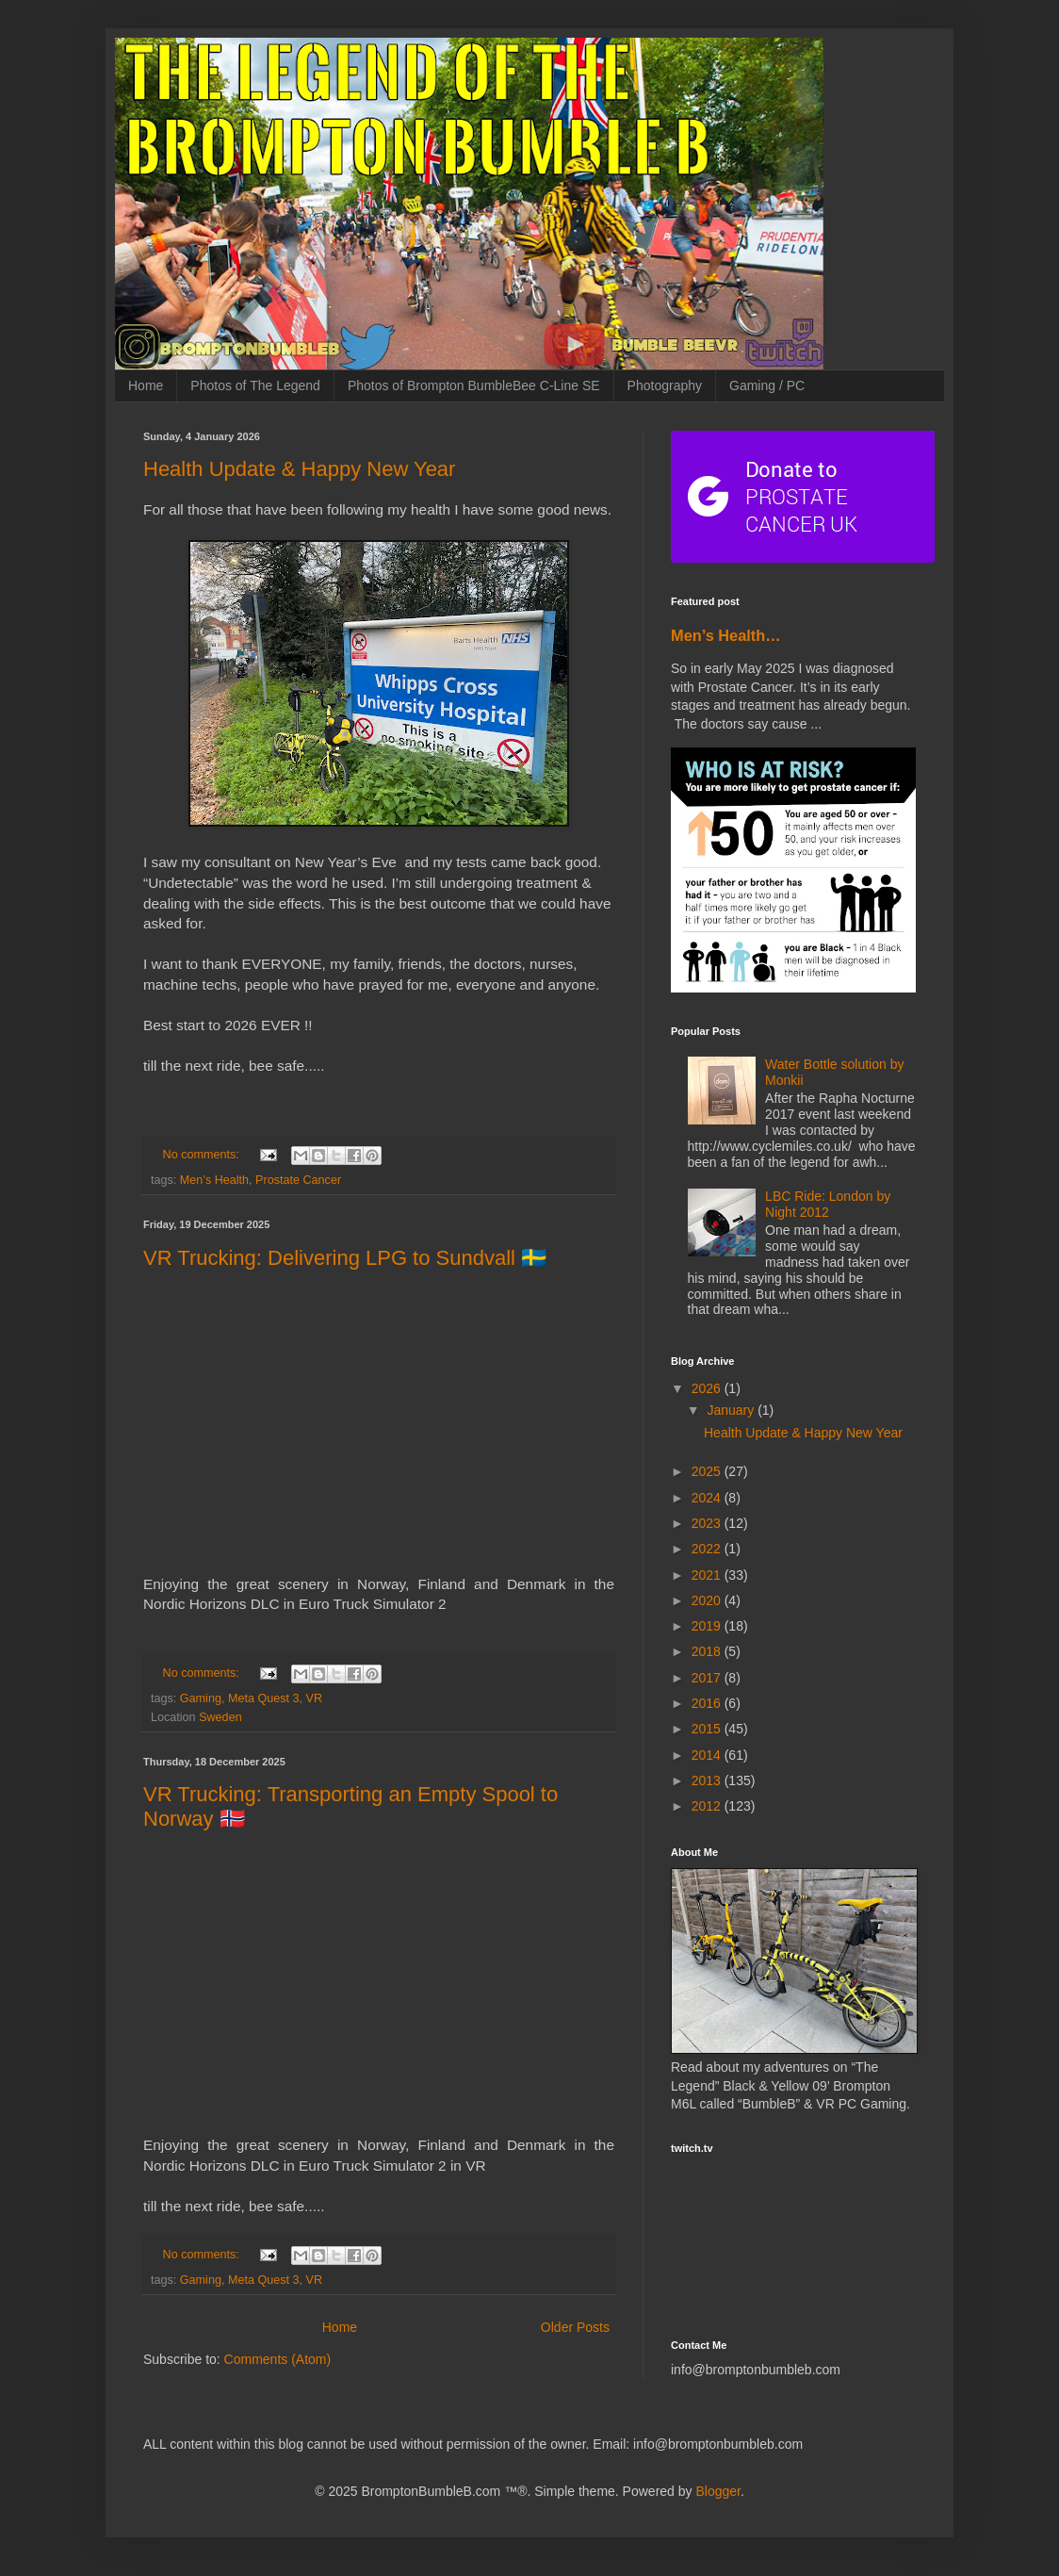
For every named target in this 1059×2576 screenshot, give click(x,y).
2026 (708, 1388)
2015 (708, 1728)
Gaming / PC (767, 385)
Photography (664, 385)
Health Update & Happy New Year (299, 469)
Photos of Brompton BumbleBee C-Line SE (474, 385)
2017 (708, 1677)
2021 (708, 1575)
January (732, 1410)
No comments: (203, 1154)
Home (145, 385)
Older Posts (575, 2327)
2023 (708, 1523)
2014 (708, 1755)
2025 (708, 1471)
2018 (708, 1651)
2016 (708, 1703)
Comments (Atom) (278, 2359)
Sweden (220, 1717)
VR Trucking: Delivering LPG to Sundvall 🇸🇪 (344, 1258)
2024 (708, 1497)
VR (314, 1698)
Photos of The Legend (255, 385)
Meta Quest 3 (264, 1698)
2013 (708, 1780)
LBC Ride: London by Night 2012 (827, 1204)
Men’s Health (214, 1180)
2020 (708, 1600)
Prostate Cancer (298, 1180)
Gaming (200, 1698)
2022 (708, 1548)
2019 (708, 1625)
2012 (708, 1805)
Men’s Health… (726, 635)
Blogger (717, 2491)
